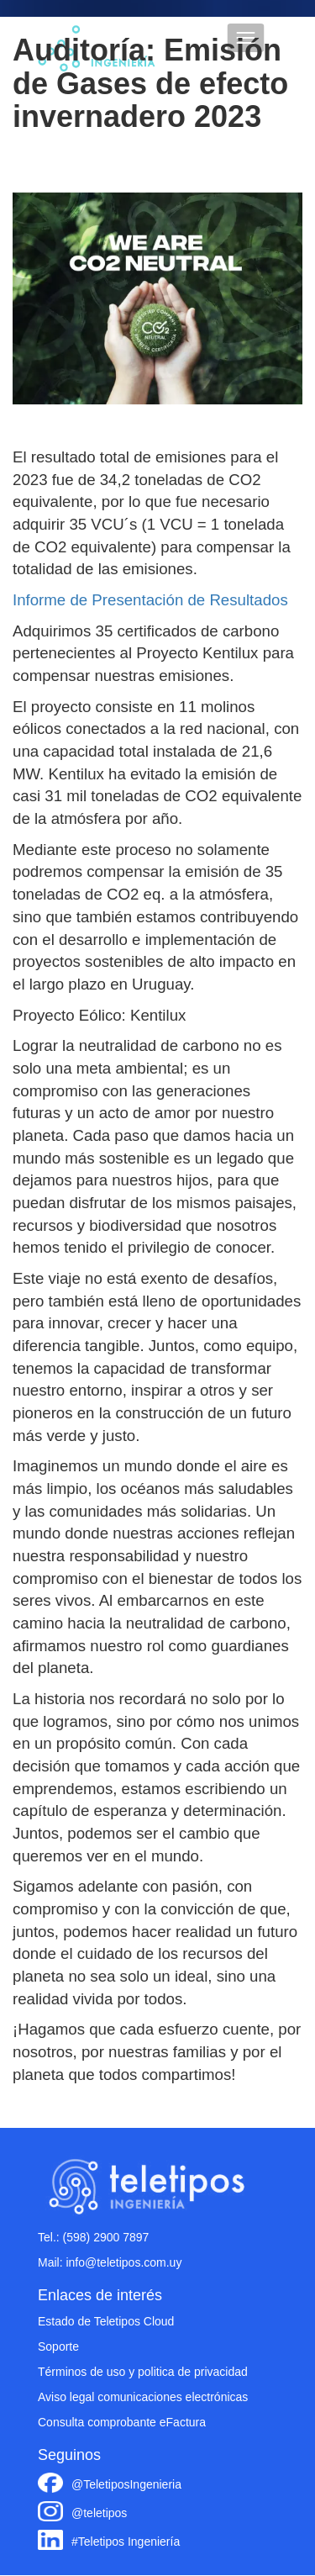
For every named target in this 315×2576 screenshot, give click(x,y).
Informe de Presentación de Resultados (150, 600)
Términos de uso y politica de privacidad (143, 2371)
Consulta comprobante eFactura (122, 2422)
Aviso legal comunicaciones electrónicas (143, 2397)
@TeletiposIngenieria (126, 2484)
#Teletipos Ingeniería (125, 2541)
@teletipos (99, 2513)
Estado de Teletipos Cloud (106, 2321)
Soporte (58, 2346)
